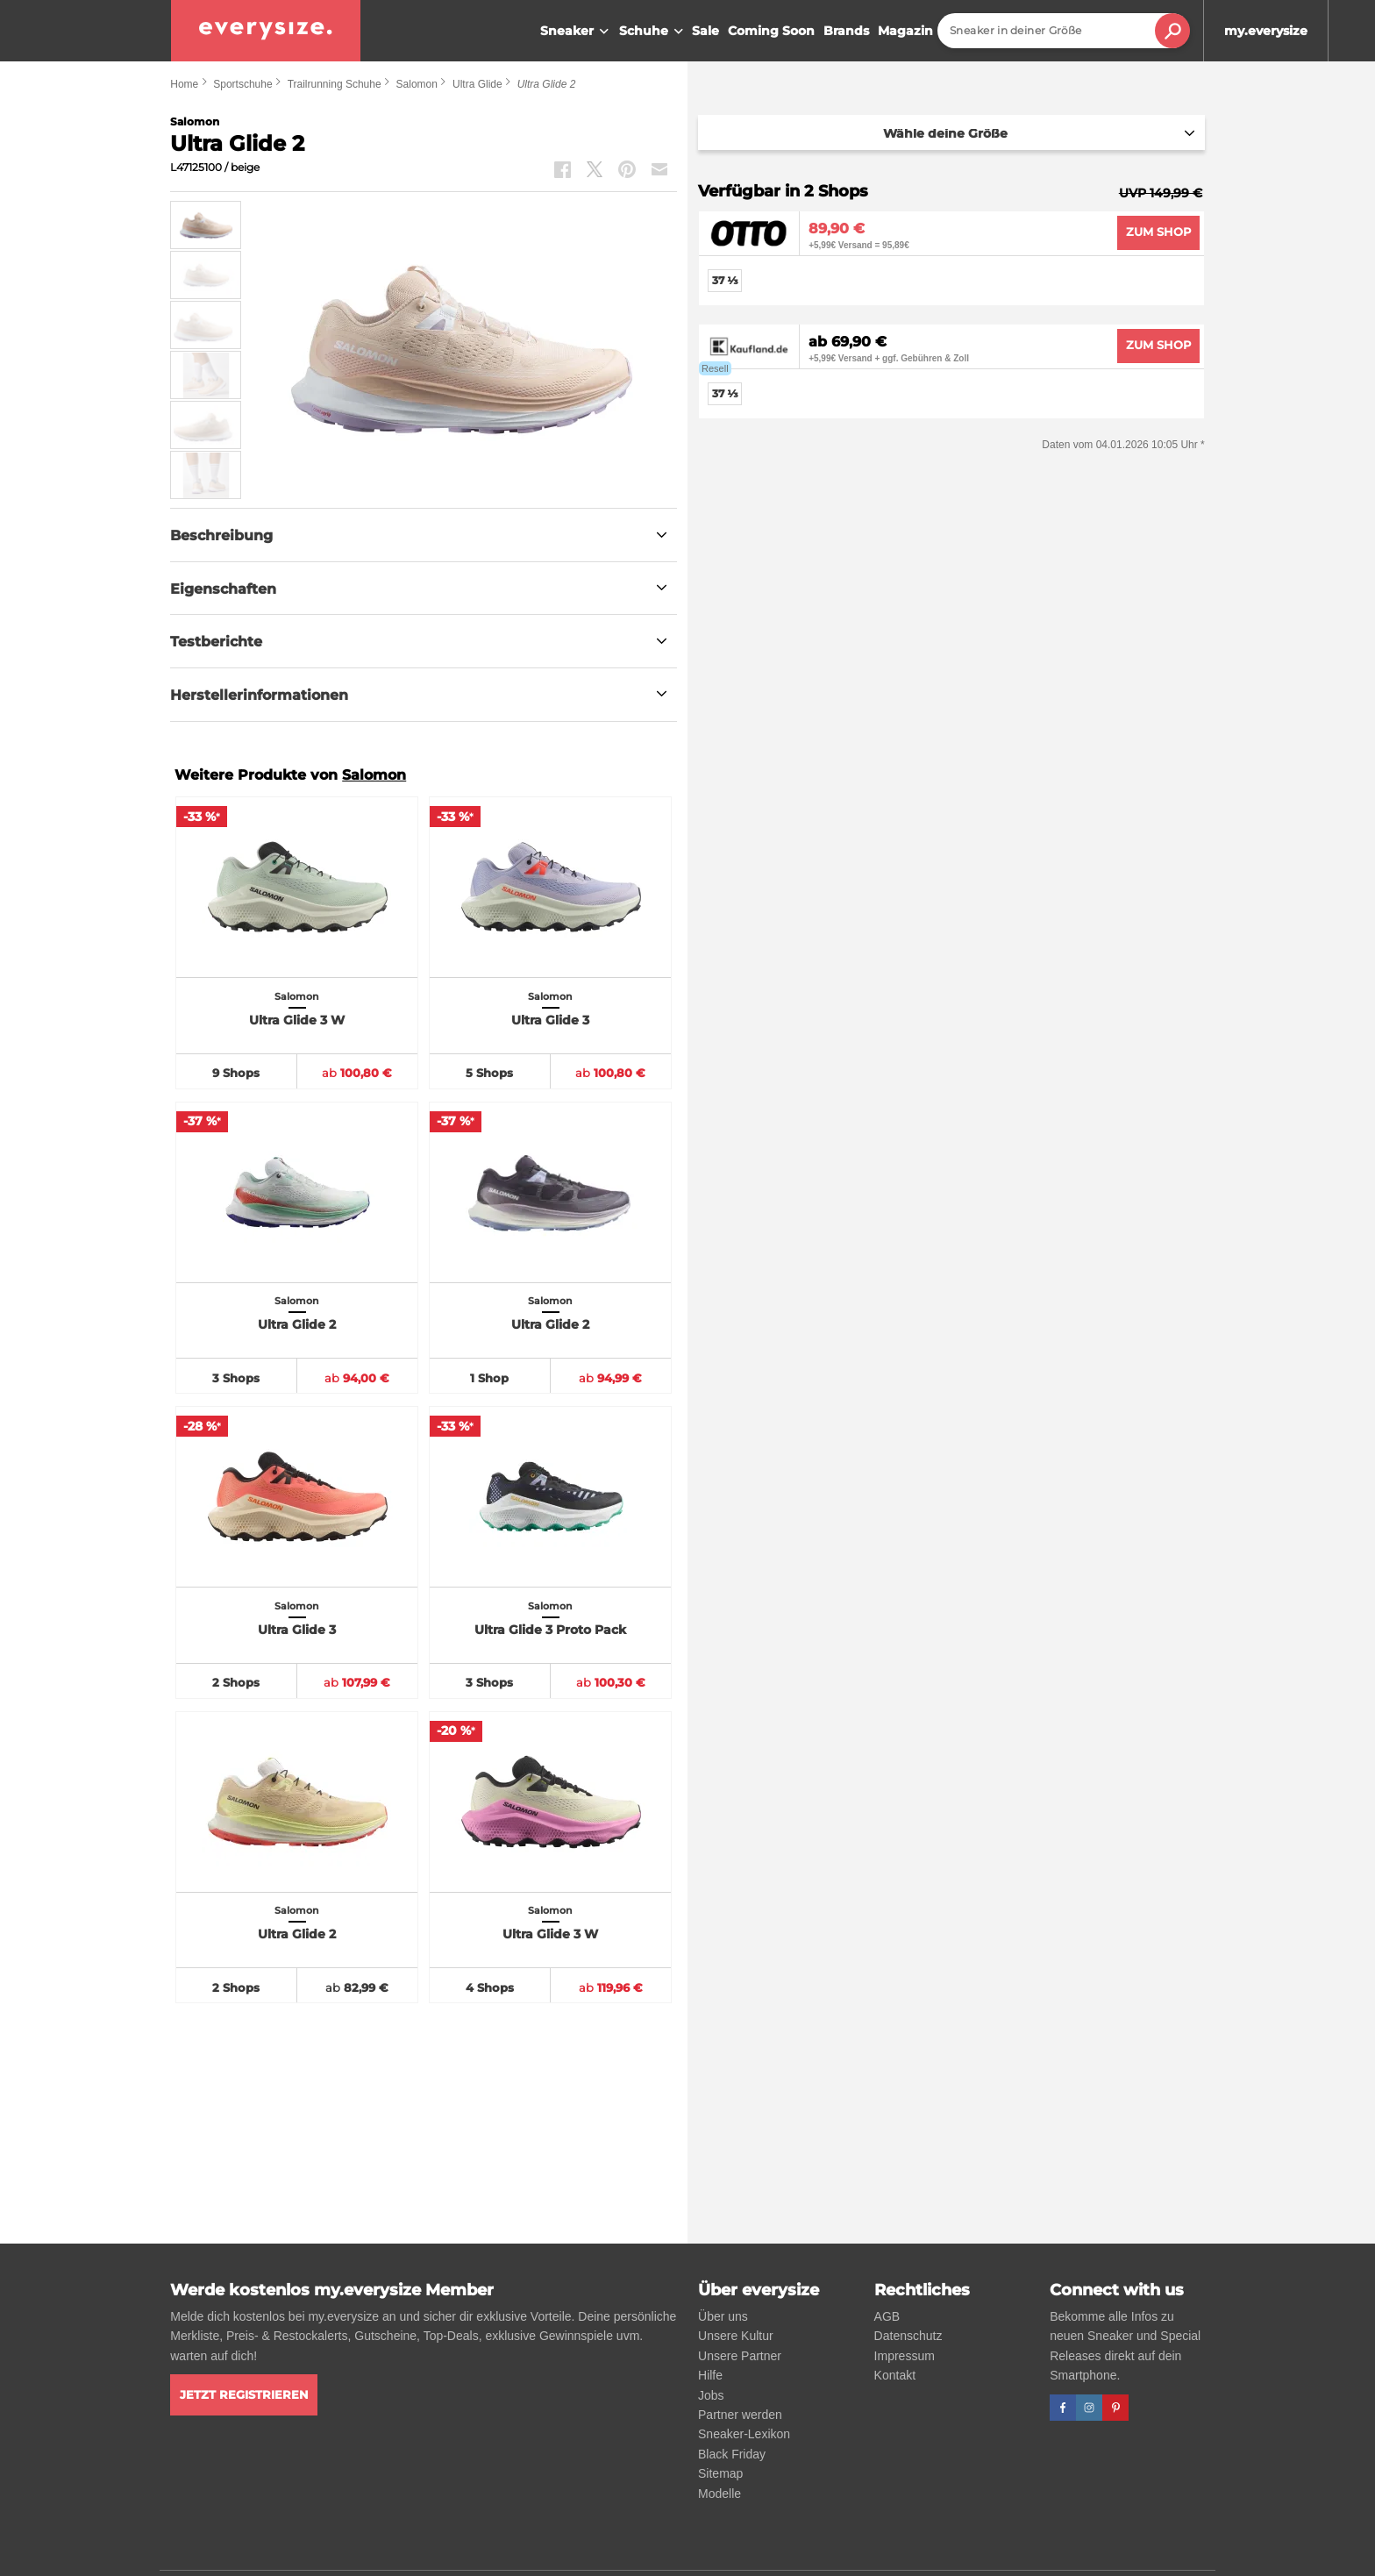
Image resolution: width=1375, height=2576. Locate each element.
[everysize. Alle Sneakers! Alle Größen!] (265, 30)
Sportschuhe (242, 84)
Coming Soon (771, 31)
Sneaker (576, 31)
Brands (846, 31)
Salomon (417, 84)
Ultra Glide (477, 84)
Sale (705, 31)
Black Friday (732, 2454)
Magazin (905, 31)
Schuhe (653, 31)
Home (184, 84)
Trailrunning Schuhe (334, 84)
